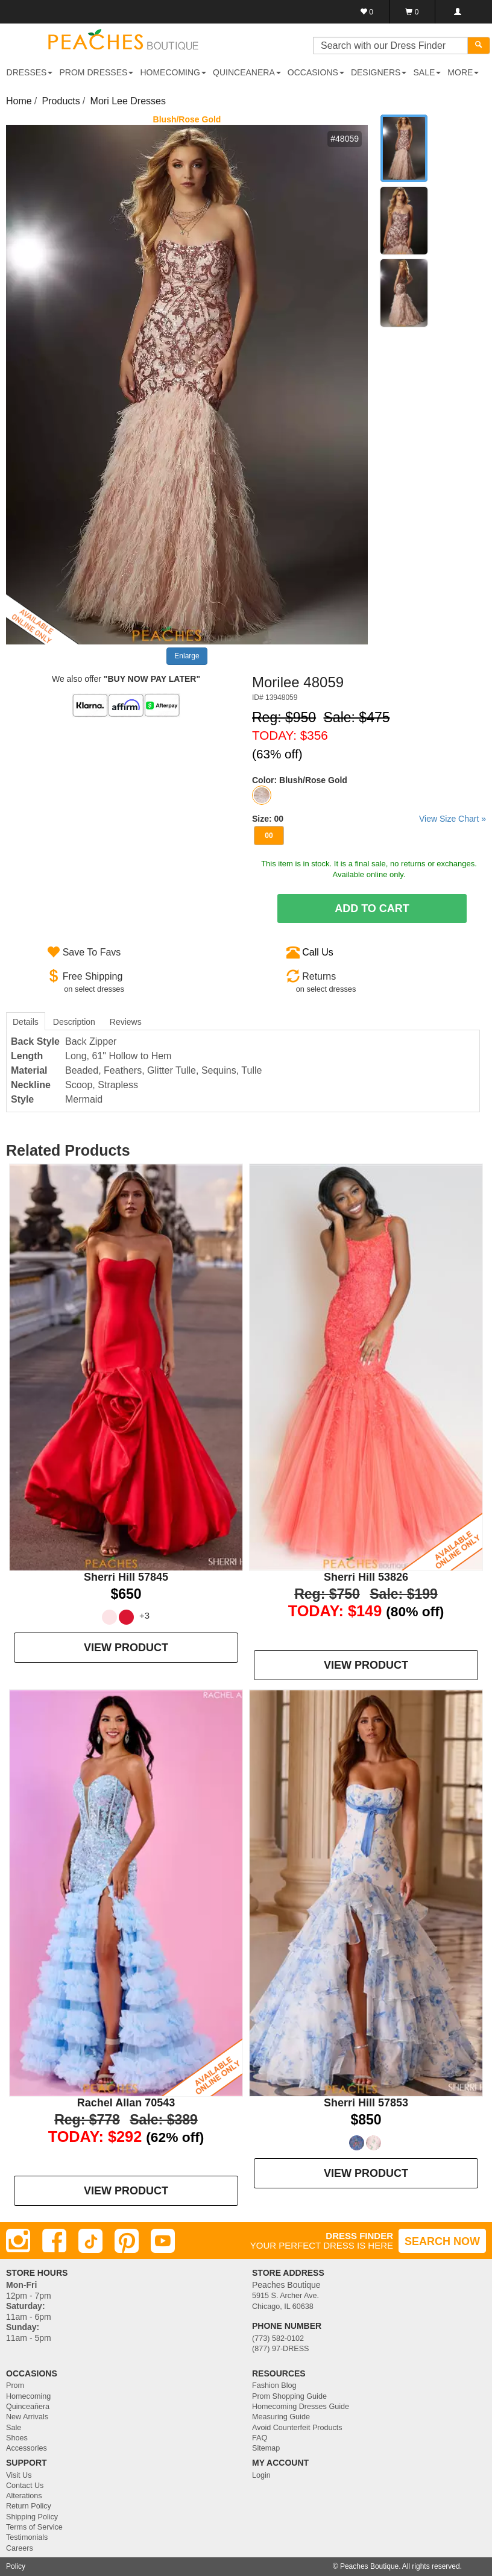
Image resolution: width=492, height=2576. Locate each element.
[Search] (478, 45)
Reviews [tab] (126, 1022)
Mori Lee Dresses (128, 101)
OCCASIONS (316, 72)
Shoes (17, 2438)
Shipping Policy (32, 2517)
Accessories (26, 2448)
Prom (15, 2385)
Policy (15, 2566)
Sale (13, 2427)
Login (261, 2475)
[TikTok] (90, 2241)
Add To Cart (372, 908)
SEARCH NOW (442, 2241)
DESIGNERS (378, 72)
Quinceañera (27, 2406)
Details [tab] (26, 1022)
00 (269, 835)
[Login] (457, 12)
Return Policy (28, 2506)
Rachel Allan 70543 (126, 2103)
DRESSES (30, 72)
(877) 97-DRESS (280, 2349)
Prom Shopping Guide (289, 2396)
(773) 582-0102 (278, 2338)
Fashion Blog (274, 2385)
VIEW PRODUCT (126, 1648)
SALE (427, 72)
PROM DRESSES (97, 72)
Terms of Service (34, 2527)
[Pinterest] (127, 2241)
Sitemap (266, 2448)
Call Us (317, 952)
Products (61, 101)
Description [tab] (74, 1022)
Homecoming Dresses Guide (300, 2406)
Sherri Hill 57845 (126, 1577)
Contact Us (24, 2485)
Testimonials (27, 2537)
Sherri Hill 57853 (366, 2103)
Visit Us (18, 2475)
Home (19, 101)
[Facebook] (54, 2241)
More (463, 72)
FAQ (259, 2438)
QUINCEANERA (247, 72)
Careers (19, 2548)
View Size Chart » (452, 819)
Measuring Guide (281, 2417)
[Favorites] (367, 12)
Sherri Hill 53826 (366, 1577)
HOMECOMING (173, 72)
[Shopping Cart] (412, 12)
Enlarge (186, 656)
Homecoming (28, 2396)
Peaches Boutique (369, 2566)
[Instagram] (18, 2241)
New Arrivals (27, 2417)
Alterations (24, 2496)
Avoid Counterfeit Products (297, 2427)
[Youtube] (163, 2241)
